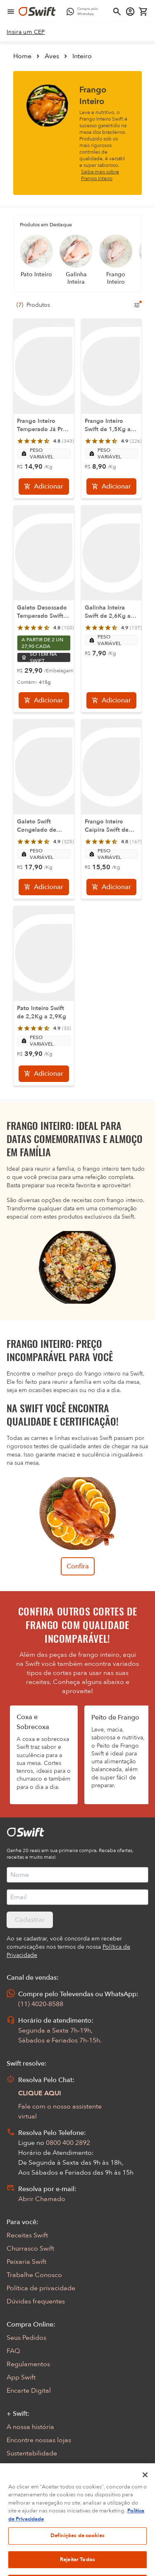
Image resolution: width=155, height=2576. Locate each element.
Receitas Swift (27, 2235)
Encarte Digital (29, 2390)
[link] (26, 32)
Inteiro (82, 56)
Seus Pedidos (26, 2337)
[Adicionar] (44, 486)
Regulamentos (28, 2364)
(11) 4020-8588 (40, 2004)
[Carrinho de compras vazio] (143, 12)
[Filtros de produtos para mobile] (137, 305)
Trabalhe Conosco (34, 2274)
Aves (52, 56)
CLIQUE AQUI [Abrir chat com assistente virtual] (39, 2093)
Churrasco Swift (30, 2248)
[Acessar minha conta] (130, 12)
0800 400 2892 (68, 2142)
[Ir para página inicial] (37, 12)
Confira (78, 1566)
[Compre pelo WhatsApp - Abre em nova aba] (84, 12)
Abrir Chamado (41, 2199)
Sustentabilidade (32, 2453)
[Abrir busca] (117, 12)
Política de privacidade (41, 2288)
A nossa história (30, 2426)
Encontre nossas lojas (39, 2440)
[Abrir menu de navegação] (11, 11)
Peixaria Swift (26, 2261)
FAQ (13, 2350)
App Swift (21, 2377)
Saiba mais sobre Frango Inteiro (100, 175)
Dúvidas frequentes (36, 2301)
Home (22, 56)
